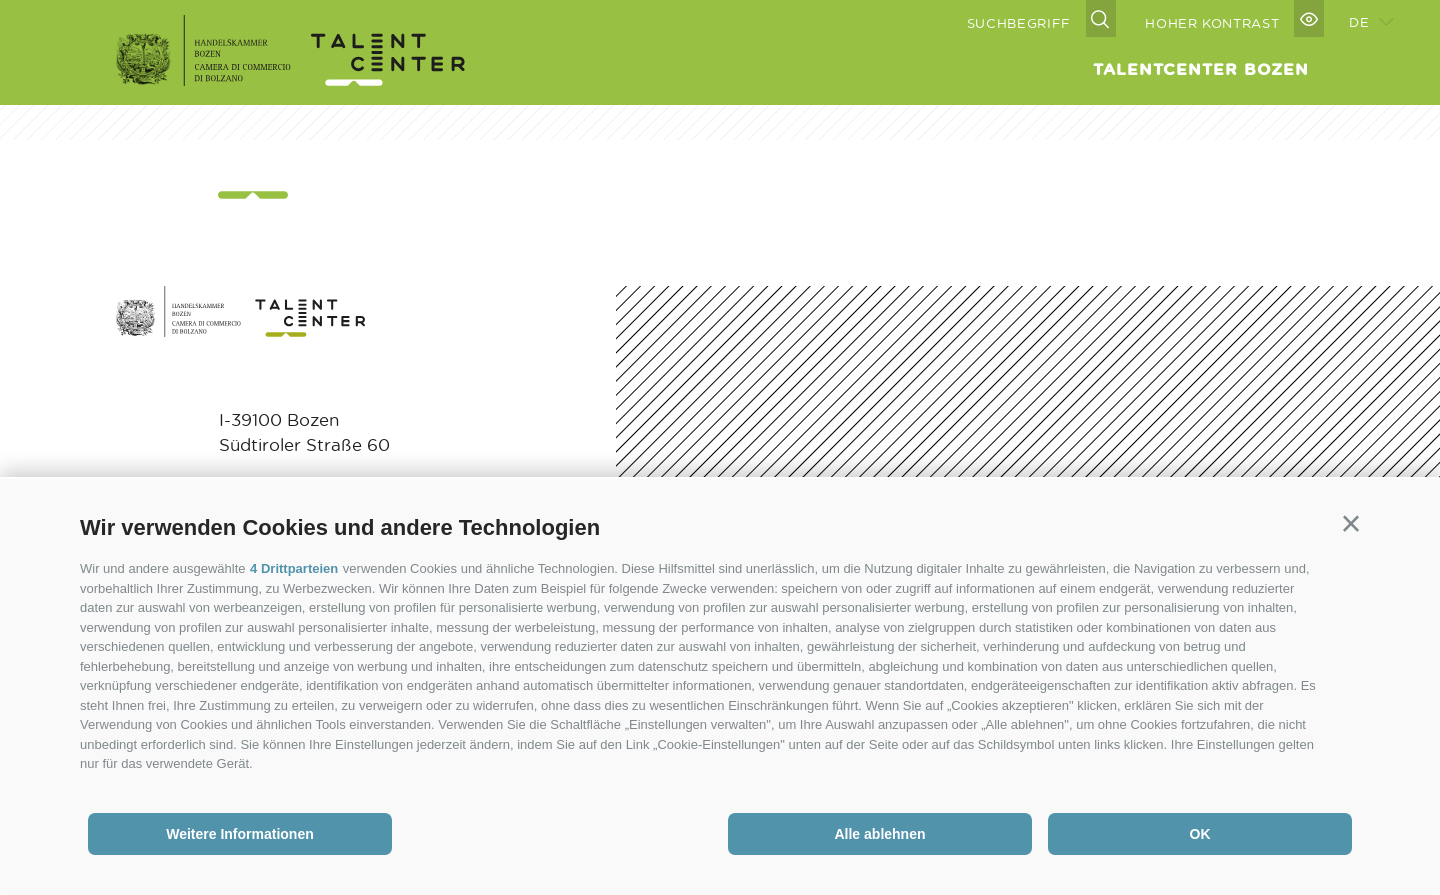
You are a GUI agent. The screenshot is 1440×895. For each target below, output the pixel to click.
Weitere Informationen (240, 834)
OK (1200, 834)
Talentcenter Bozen (1201, 69)
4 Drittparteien (294, 568)
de (1359, 21)
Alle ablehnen (879, 834)
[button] (1351, 524)
